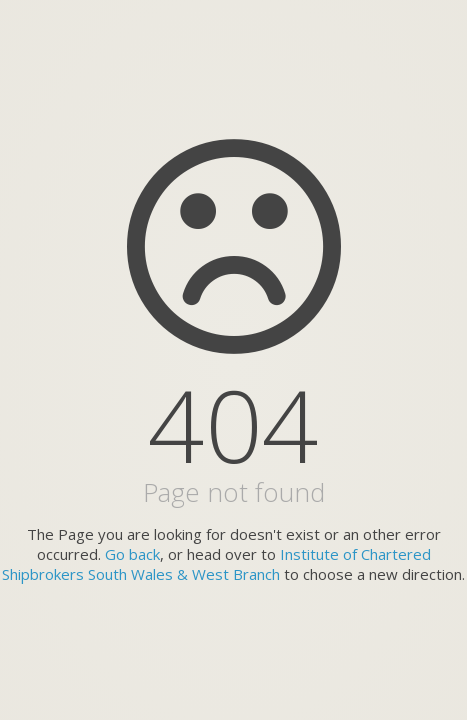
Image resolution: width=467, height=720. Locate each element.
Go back (132, 554)
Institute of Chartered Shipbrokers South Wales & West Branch (216, 564)
